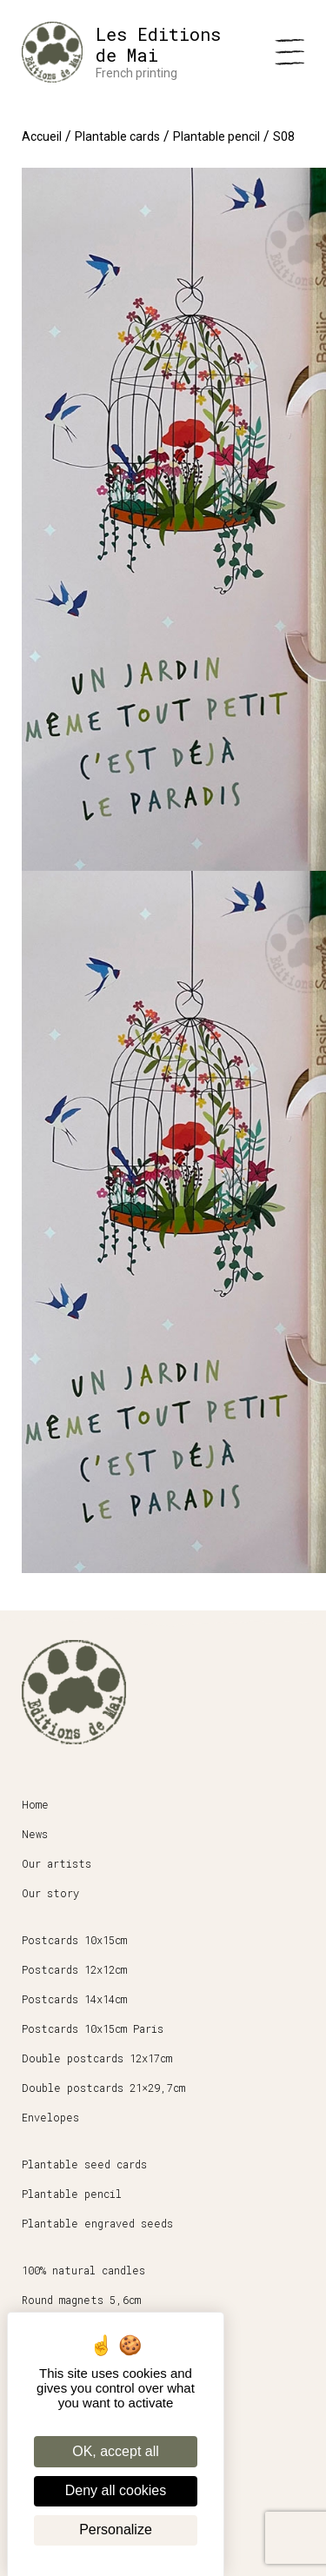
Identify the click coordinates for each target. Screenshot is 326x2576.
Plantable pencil (216, 136)
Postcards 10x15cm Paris (92, 2028)
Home (35, 1804)
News (35, 1834)
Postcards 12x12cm (74, 1969)
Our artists (56, 1863)
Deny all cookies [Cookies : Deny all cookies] (116, 2490)
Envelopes (50, 2117)
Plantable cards (117, 136)
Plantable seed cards (84, 2164)
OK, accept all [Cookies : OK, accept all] (115, 2451)
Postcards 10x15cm (74, 1940)
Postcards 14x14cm (74, 1999)
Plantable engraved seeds (97, 2223)
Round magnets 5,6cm (81, 2300)
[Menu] (289, 52)
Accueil (42, 136)
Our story (50, 1893)
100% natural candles (83, 2270)
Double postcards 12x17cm (97, 2058)
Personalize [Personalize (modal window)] (115, 2529)
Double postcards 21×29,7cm (103, 2088)
